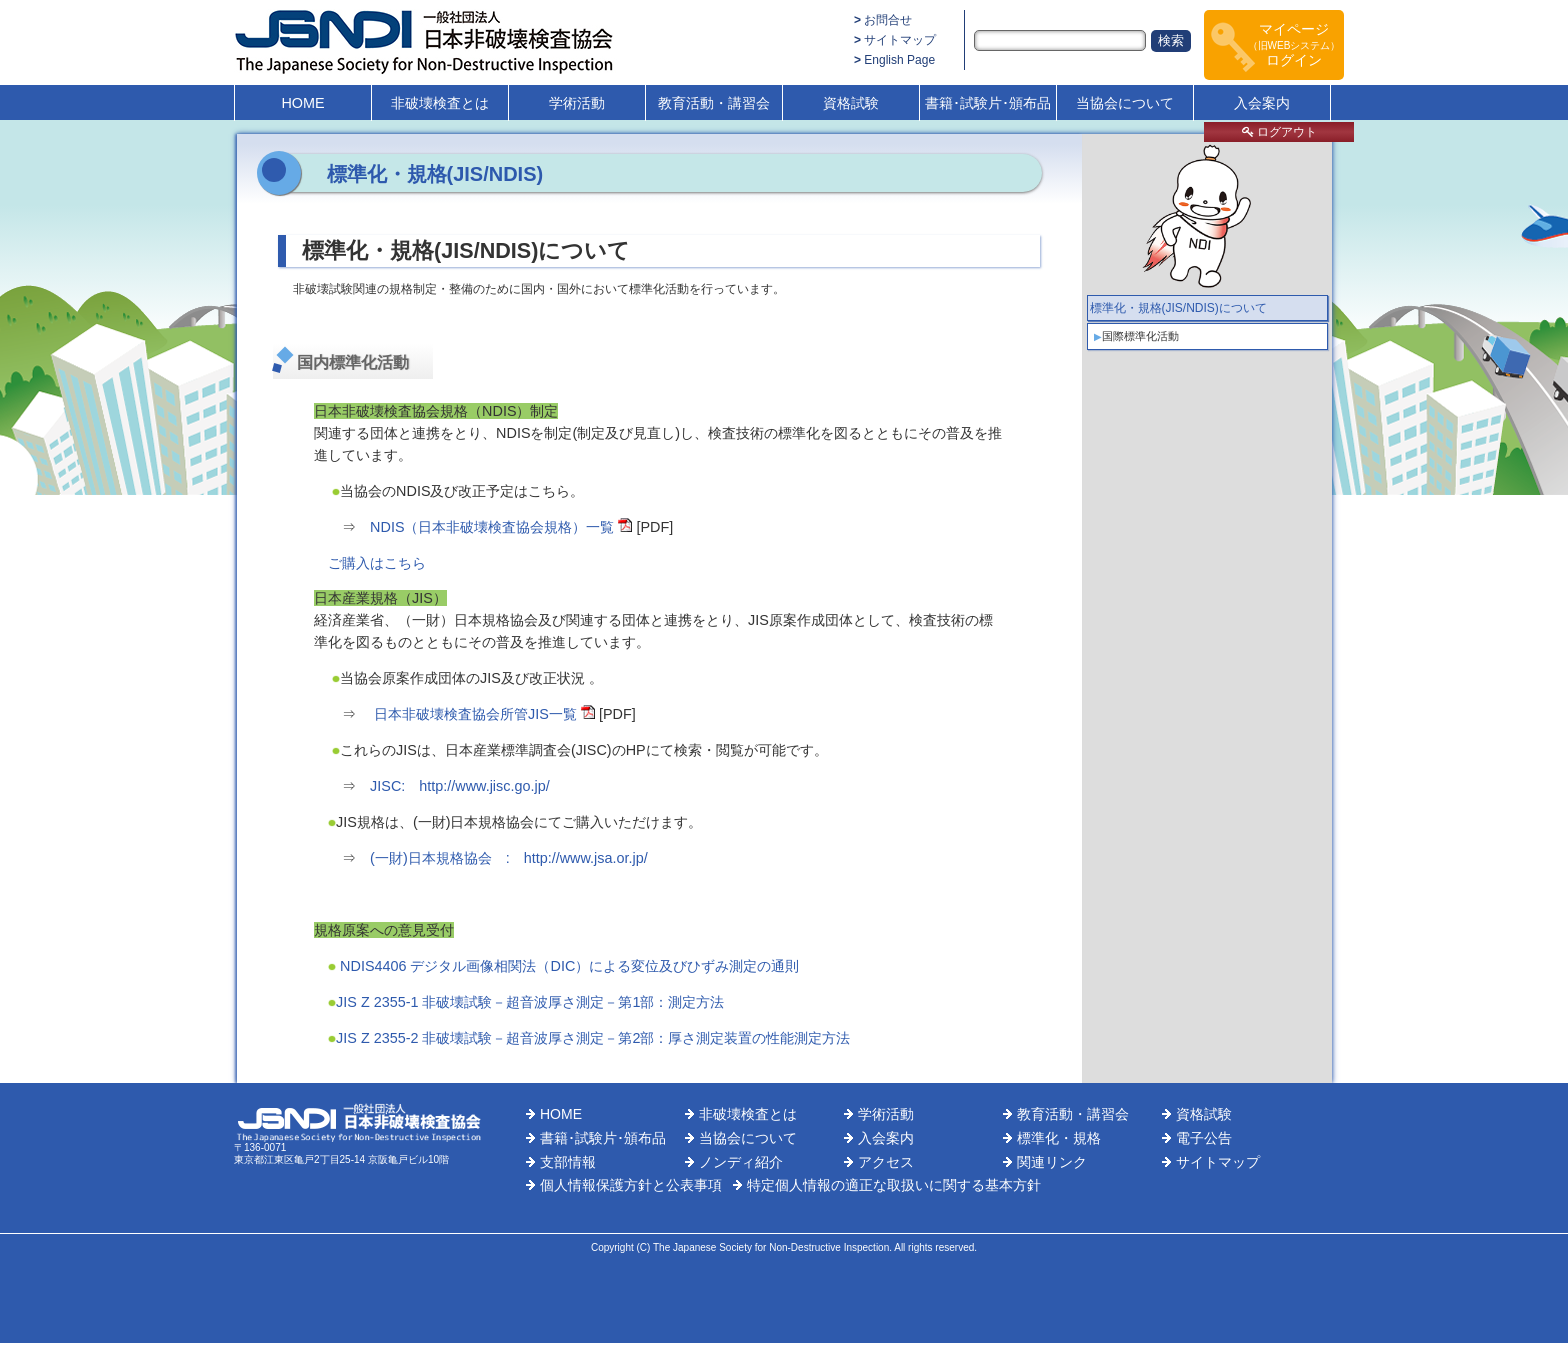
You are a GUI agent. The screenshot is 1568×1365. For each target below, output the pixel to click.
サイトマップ (900, 40)
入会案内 (1262, 103)
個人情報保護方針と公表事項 (631, 1185)
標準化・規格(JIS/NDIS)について (1178, 308)
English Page (899, 60)
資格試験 (851, 103)
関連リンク (1052, 1162)
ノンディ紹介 (741, 1162)
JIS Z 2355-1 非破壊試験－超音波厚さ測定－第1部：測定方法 (530, 1002)
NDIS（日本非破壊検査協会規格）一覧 (492, 527)
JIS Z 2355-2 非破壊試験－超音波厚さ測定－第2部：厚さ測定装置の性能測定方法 (593, 1038)
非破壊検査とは (440, 103)
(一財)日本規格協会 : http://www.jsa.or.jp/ (509, 858)
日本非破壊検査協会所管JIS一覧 (475, 714)
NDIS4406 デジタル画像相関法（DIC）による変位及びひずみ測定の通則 (567, 966)
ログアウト (1279, 132)
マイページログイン (1294, 44)
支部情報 (568, 1162)
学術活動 (577, 103)
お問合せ (888, 20)
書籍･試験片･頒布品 (988, 103)
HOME (302, 103)
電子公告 (1204, 1138)
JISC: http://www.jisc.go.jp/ (460, 786)
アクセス (886, 1162)
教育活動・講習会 (714, 103)
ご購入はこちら (377, 563)
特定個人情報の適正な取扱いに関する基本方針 (894, 1185)
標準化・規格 (1059, 1138)
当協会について (1125, 103)
